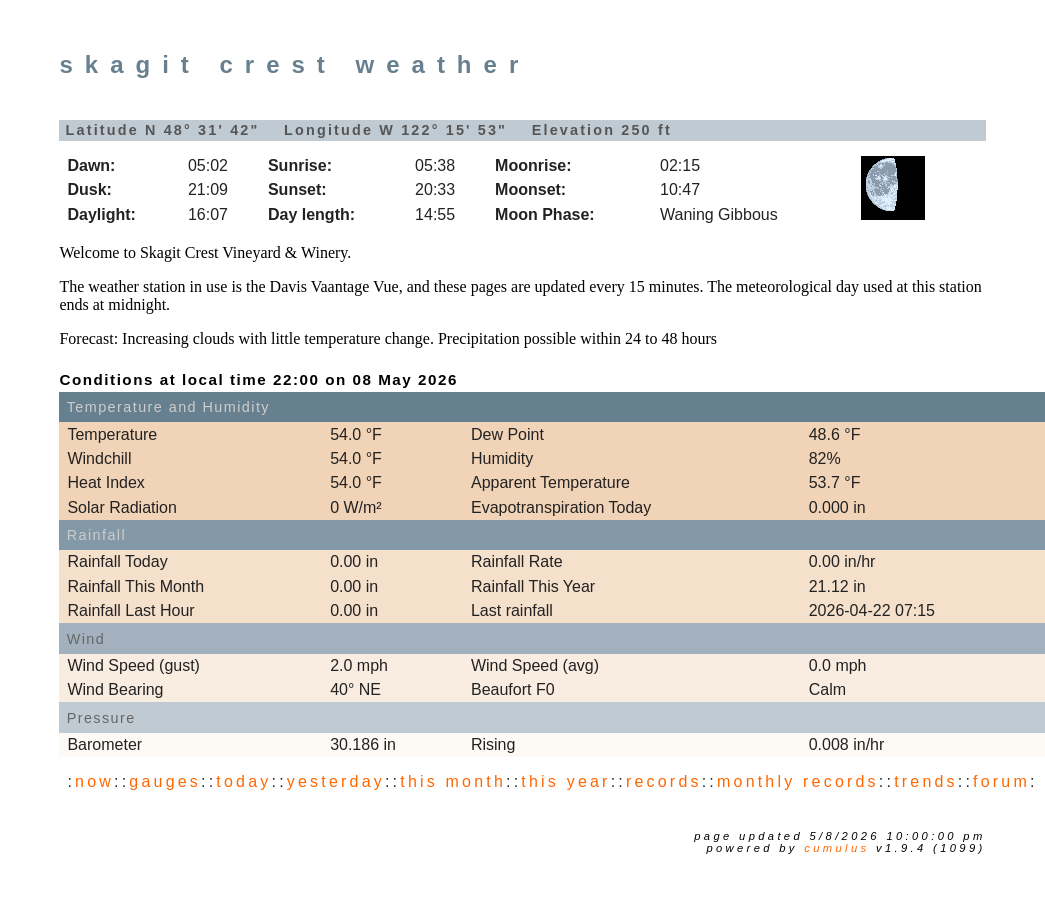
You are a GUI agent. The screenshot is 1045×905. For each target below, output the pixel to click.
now (94, 781)
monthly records (798, 781)
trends (926, 781)
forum (1001, 781)
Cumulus (836, 848)
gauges (165, 781)
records (664, 781)
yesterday (336, 781)
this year (565, 781)
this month (453, 781)
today (243, 781)
